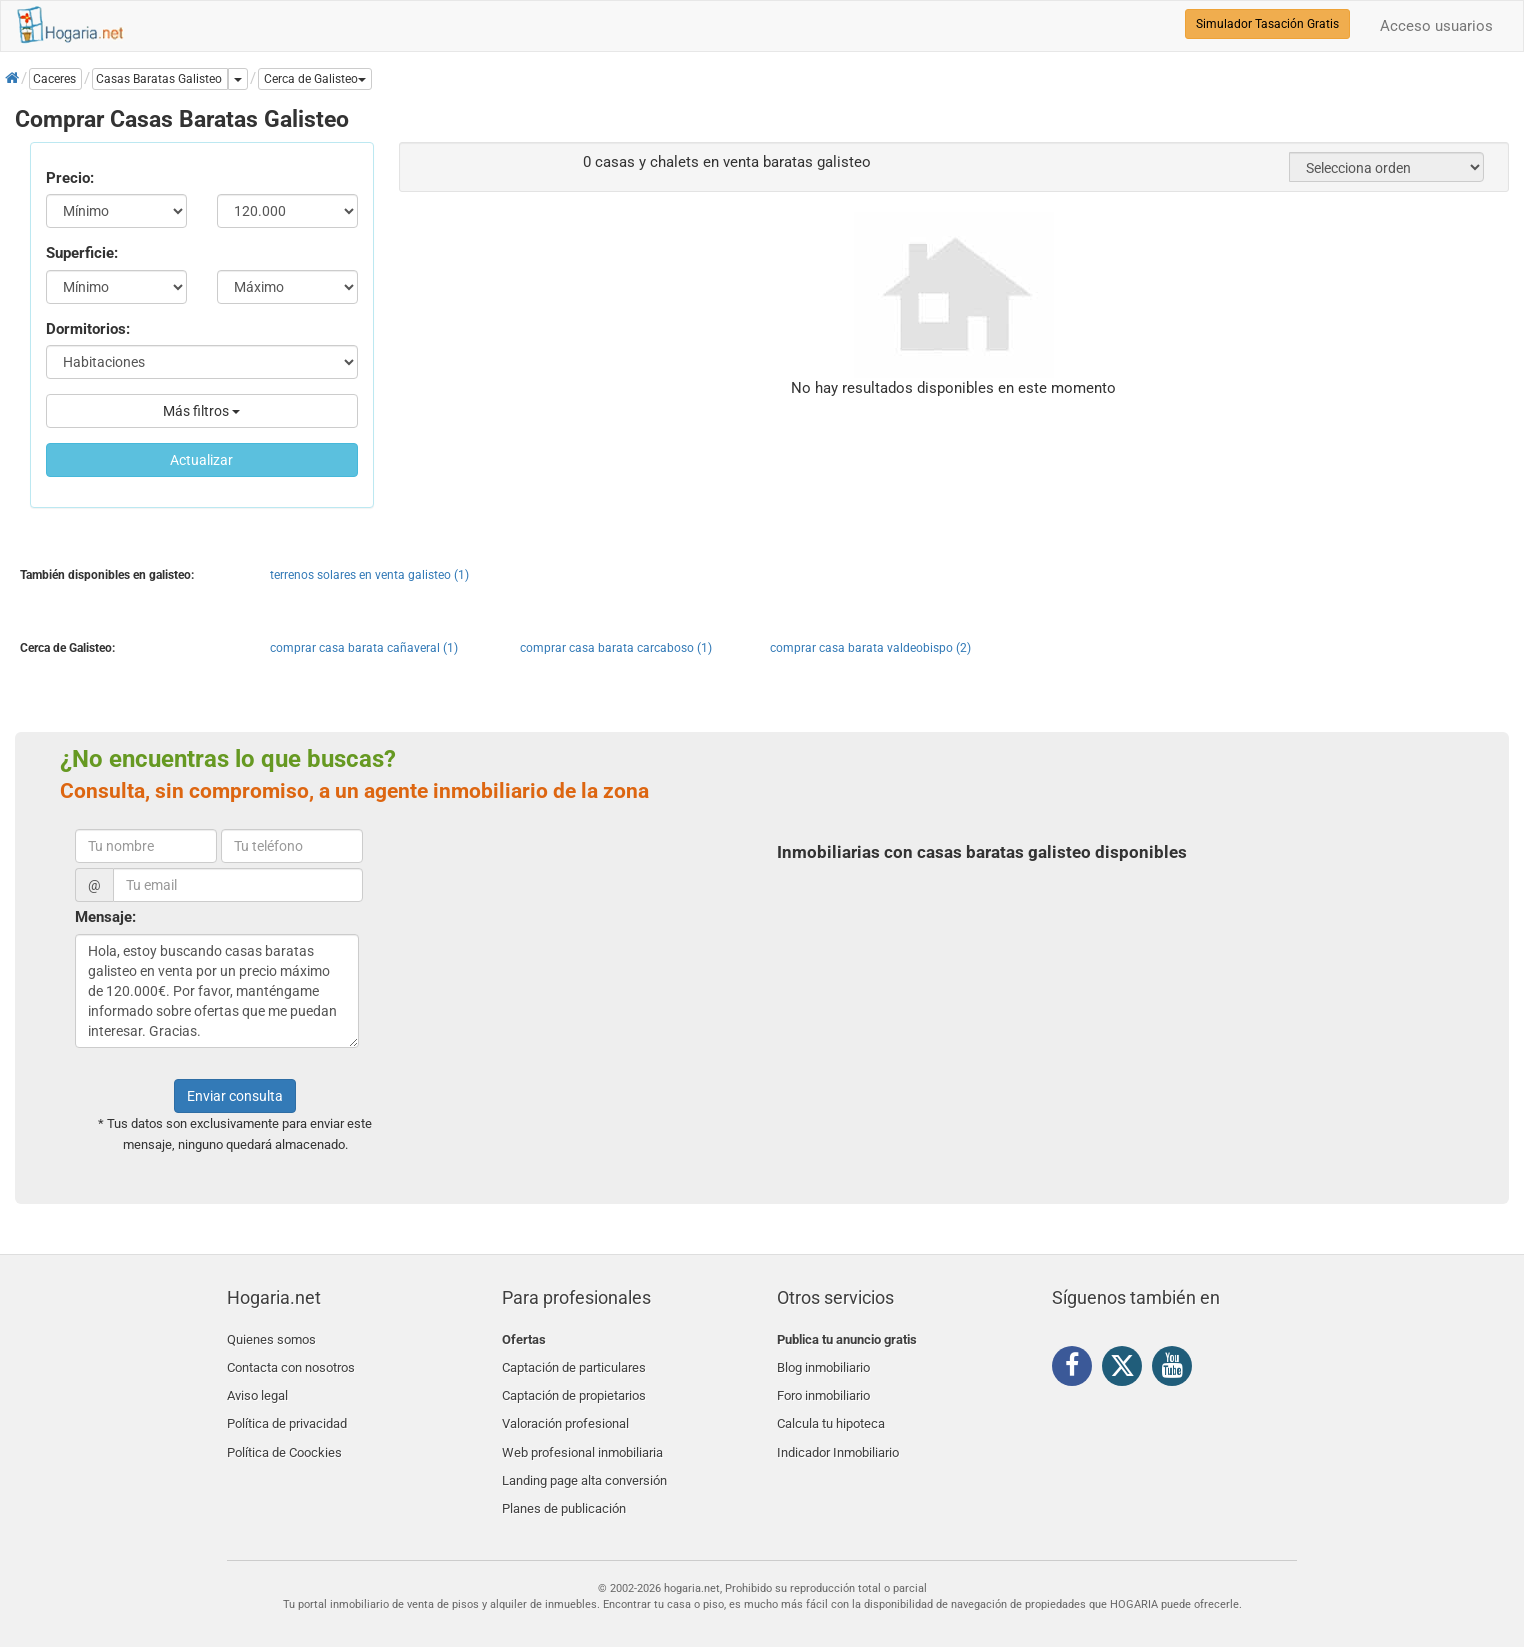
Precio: (70, 178)
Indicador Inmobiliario (838, 1433)
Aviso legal (257, 1386)
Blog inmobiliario (823, 1362)
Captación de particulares (574, 1362)
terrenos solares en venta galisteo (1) (369, 575)
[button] (315, 79)
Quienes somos (271, 1339)
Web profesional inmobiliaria (582, 1433)
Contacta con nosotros (291, 1362)
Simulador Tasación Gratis (1267, 24)
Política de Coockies (284, 1433)
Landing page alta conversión (584, 1456)
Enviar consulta (235, 1096)
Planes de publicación (564, 1480)
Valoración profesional (565, 1409)
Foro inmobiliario (823, 1386)
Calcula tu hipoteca (831, 1409)
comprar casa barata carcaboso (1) (616, 648)
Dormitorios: (88, 329)
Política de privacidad (287, 1409)
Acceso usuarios (1436, 26)
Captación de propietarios (574, 1386)
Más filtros (201, 411)
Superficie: (82, 253)
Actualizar (201, 460)
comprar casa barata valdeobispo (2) (870, 648)
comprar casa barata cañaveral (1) (364, 648)
